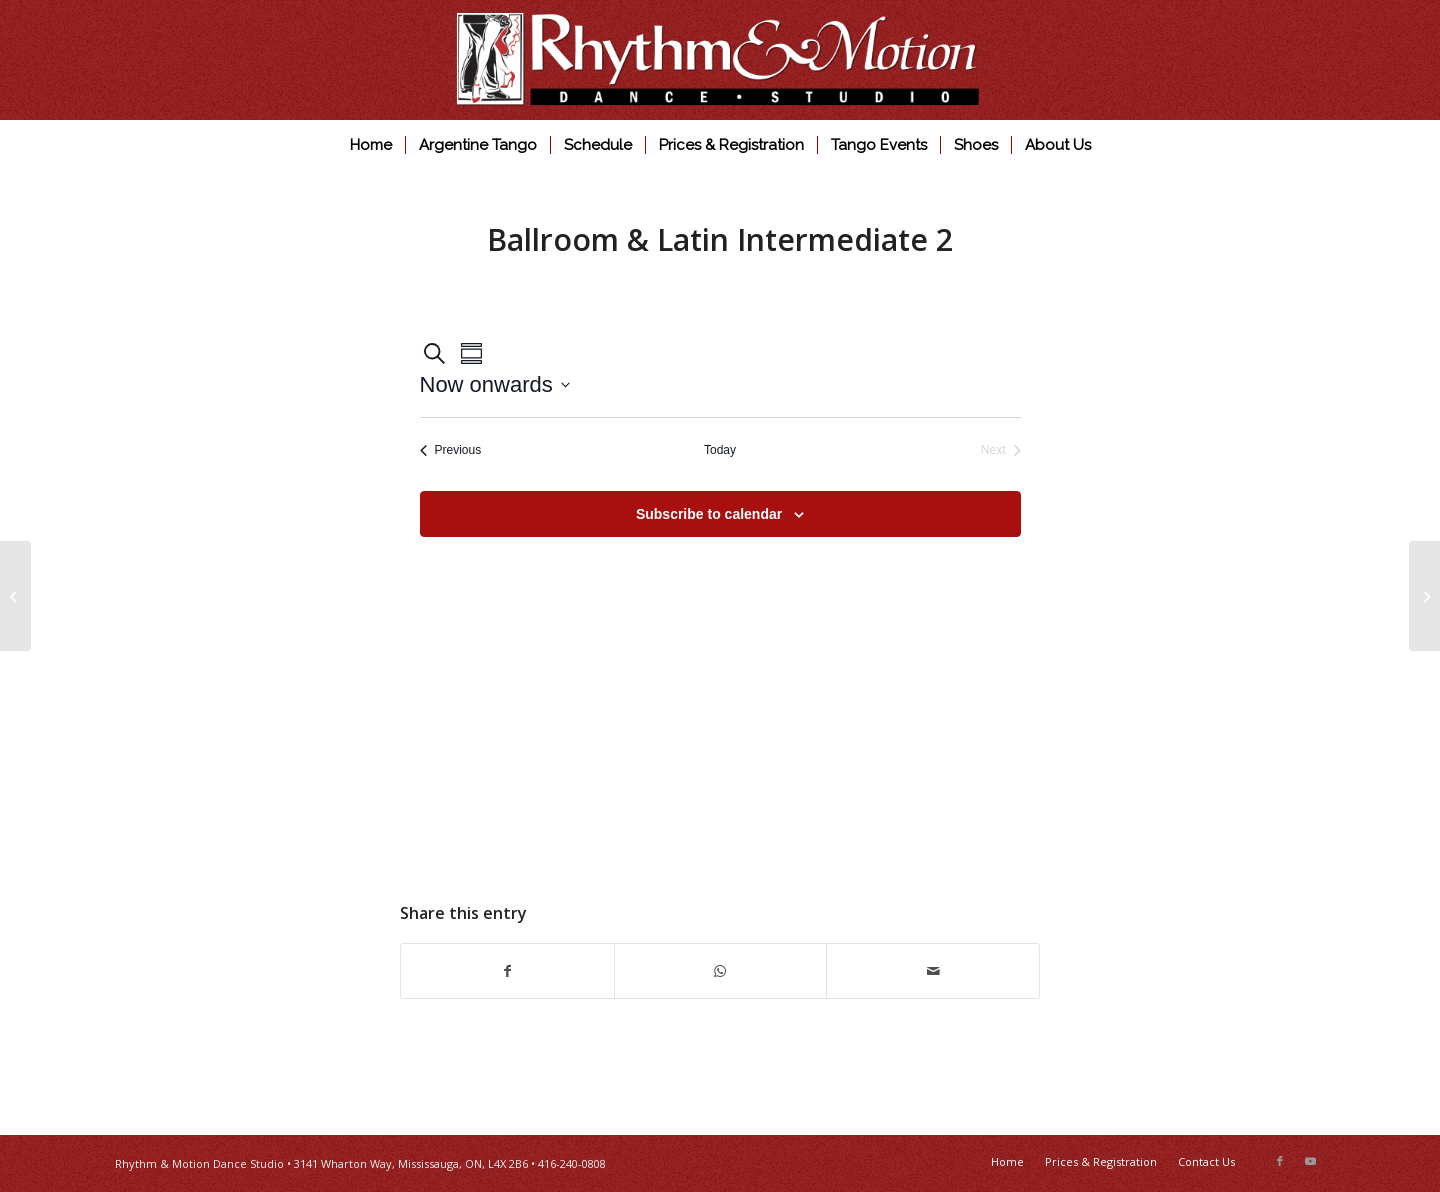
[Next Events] (1001, 450)
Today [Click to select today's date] (720, 450)
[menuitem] (371, 145)
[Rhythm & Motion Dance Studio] (720, 60)
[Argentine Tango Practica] (1424, 596)
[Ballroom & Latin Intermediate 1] (15, 596)
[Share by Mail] (933, 971)
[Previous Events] (451, 450)
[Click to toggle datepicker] (495, 384)
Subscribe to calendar (709, 514)
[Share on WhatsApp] (721, 971)
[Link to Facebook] (1280, 1161)
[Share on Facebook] (507, 971)
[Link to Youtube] (1310, 1161)
